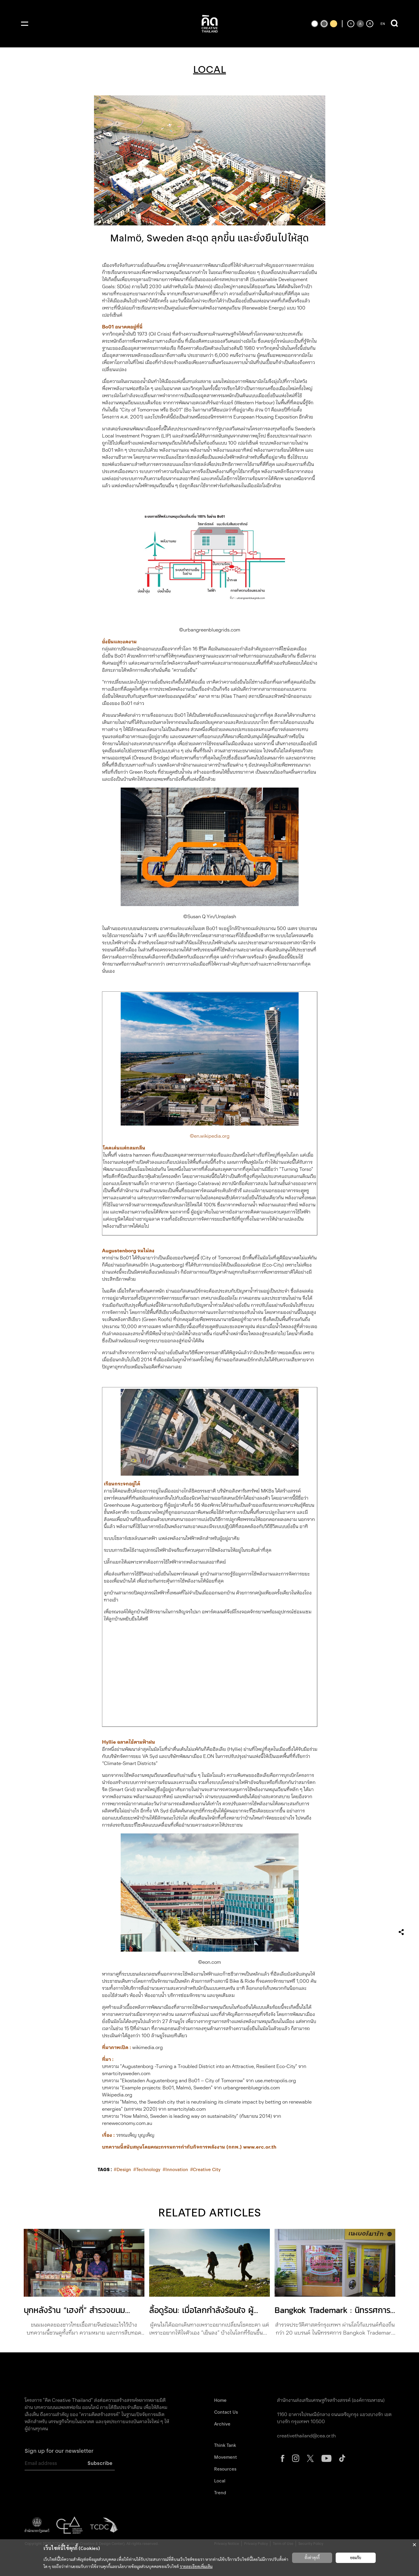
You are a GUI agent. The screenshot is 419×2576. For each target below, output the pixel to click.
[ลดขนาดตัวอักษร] (350, 23)
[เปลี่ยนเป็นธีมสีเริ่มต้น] (324, 24)
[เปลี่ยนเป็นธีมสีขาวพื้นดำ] (314, 23)
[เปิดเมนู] (24, 24)
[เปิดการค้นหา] (394, 23)
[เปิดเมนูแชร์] (401, 1932)
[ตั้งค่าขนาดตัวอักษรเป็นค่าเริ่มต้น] (360, 23)
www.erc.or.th (259, 2147)
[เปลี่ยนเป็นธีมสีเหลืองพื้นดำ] (333, 23)
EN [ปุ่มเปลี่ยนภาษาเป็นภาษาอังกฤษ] (382, 23)
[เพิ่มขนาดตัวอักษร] (369, 23)
